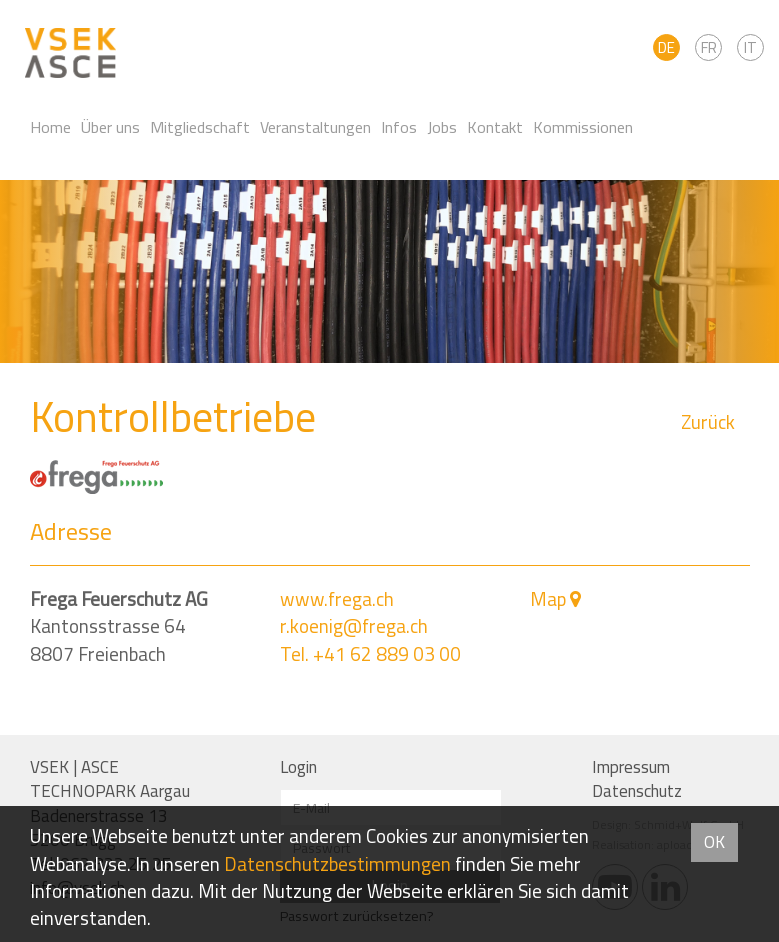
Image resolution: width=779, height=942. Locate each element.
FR (709, 47)
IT (750, 47)
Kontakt (495, 127)
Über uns (110, 127)
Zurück (708, 422)
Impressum (631, 767)
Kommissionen (583, 127)
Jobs (442, 127)
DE (666, 47)
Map (548, 599)
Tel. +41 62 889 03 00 (370, 654)
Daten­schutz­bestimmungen (337, 864)
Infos (399, 127)
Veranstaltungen (315, 127)
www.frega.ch (337, 599)
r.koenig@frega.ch (354, 626)
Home (50, 127)
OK (714, 842)
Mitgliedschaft (200, 127)
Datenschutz (637, 791)
